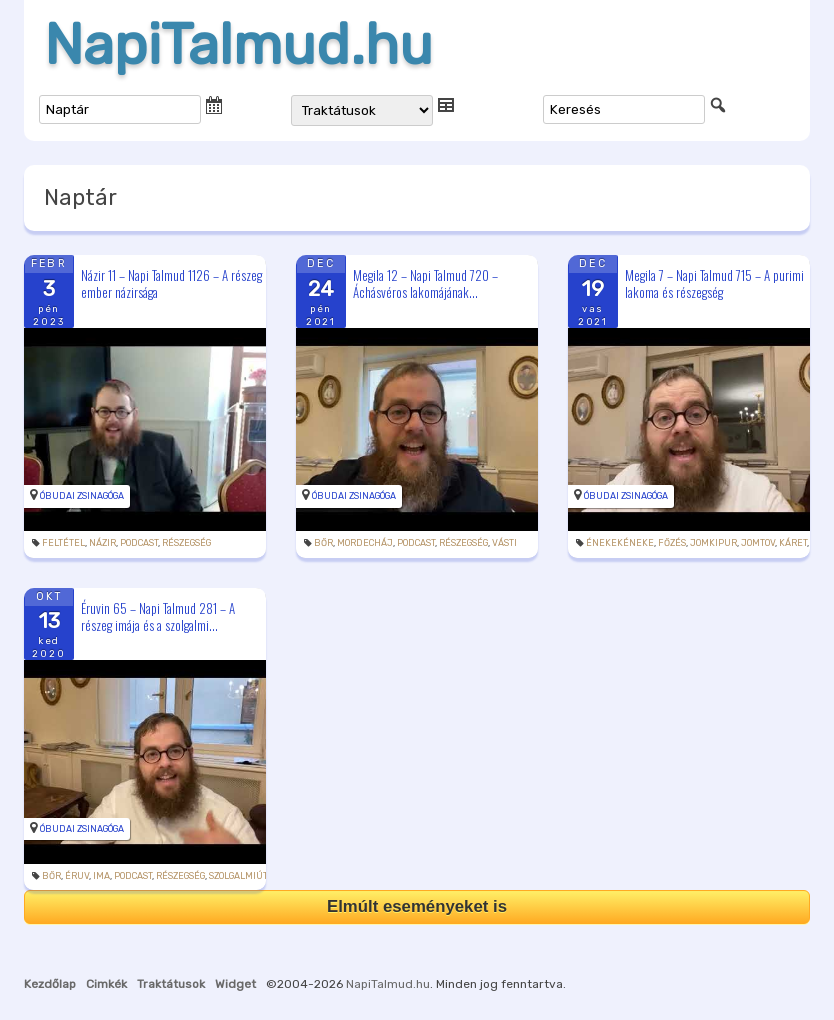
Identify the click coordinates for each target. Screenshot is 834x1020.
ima (101, 876)
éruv (77, 876)
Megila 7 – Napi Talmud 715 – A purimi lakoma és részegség (714, 283)
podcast (139, 543)
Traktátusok (171, 984)
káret (793, 543)
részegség (186, 543)
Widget (235, 984)
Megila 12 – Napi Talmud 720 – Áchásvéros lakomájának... (425, 283)
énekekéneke (620, 543)
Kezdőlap (50, 984)
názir (102, 543)
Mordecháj (365, 543)
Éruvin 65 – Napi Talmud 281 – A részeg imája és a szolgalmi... (158, 616)
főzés (672, 543)
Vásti (504, 543)
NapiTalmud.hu (238, 45)
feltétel (63, 543)
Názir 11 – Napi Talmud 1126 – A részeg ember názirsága (171, 283)
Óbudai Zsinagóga (82, 496)
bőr (323, 543)
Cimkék (106, 984)
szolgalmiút (238, 876)
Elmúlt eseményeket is (417, 906)
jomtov (758, 543)
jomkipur (713, 543)
